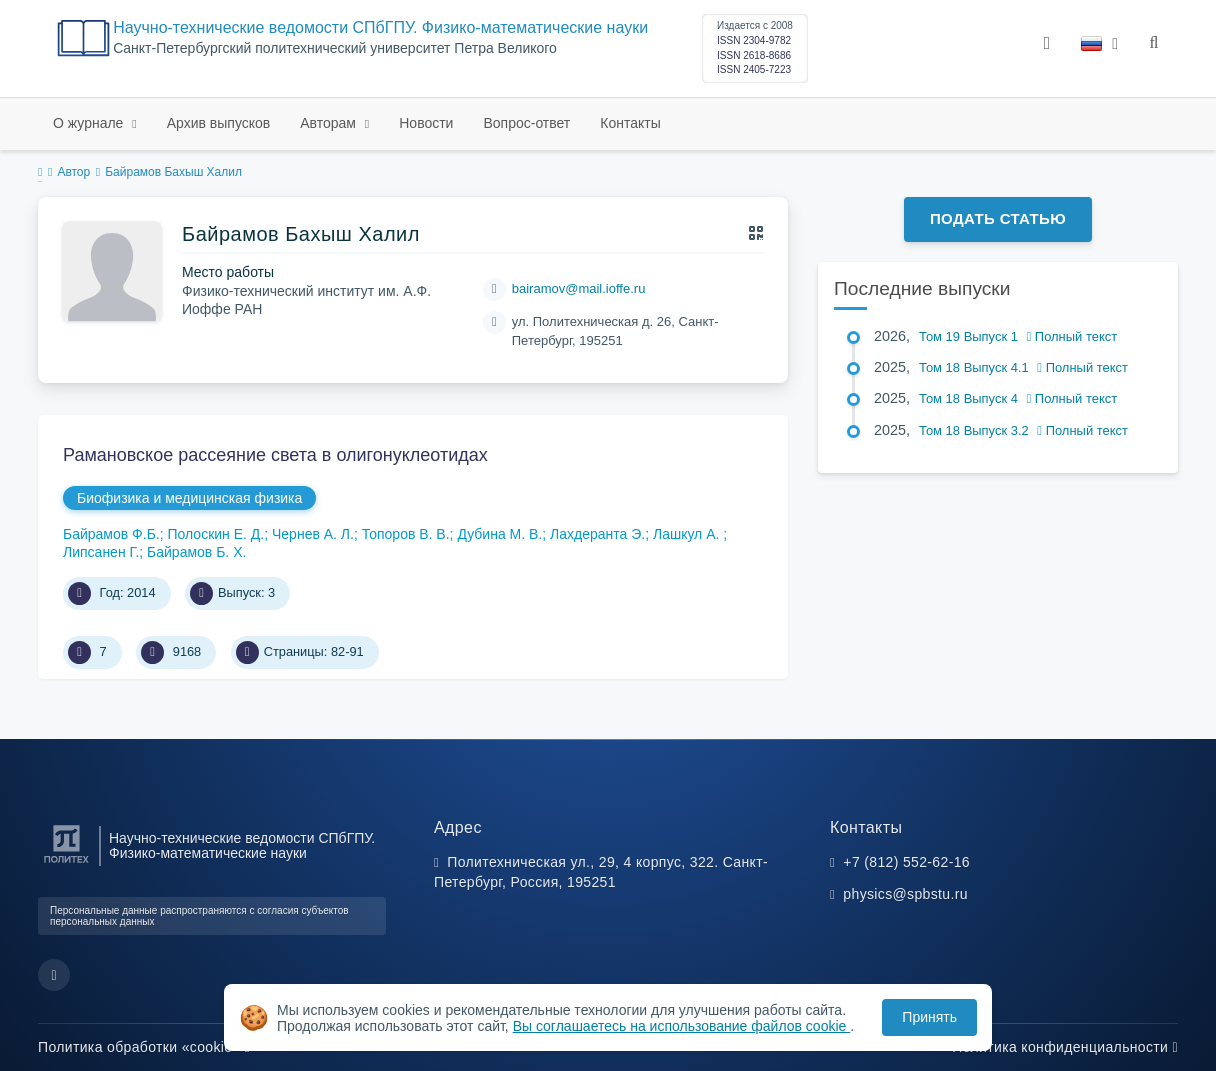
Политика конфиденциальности (1065, 1047)
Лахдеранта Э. (597, 534)
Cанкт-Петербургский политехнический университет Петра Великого (335, 48)
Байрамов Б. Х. (196, 552)
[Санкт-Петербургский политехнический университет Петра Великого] (66, 863)
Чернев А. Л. (313, 534)
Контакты (630, 123)
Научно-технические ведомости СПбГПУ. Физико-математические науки (380, 27)
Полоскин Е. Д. (216, 534)
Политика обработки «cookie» (144, 1047)
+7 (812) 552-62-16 (906, 862)
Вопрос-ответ (526, 123)
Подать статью (998, 218)
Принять (929, 1017)
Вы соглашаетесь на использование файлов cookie (682, 1026)
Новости (426, 123)
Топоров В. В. (406, 534)
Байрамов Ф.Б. (111, 534)
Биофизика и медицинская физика (189, 498)
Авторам (330, 123)
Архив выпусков (219, 123)
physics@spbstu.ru (905, 894)
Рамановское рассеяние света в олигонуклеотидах (275, 455)
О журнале (90, 123)
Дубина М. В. (499, 534)
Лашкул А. (688, 534)
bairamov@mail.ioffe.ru (579, 288)
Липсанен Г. (101, 552)
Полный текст (1072, 336)
